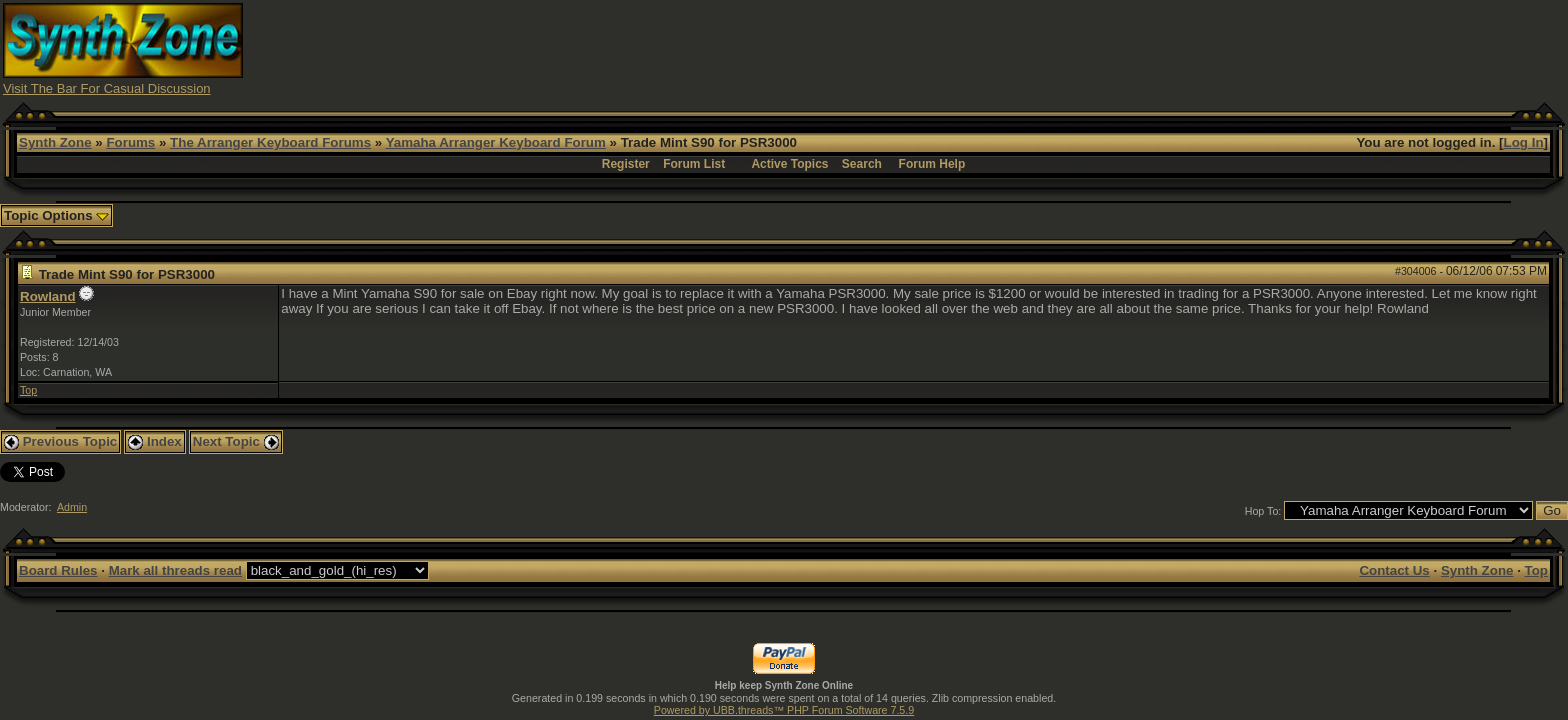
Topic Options (56, 215)
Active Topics (789, 164)
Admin (72, 507)
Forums (130, 142)
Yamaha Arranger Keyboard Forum (496, 142)
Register (626, 164)
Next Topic (236, 441)
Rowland (48, 296)
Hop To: (1263, 511)
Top (28, 390)
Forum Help (932, 164)
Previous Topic (60, 441)
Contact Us (1394, 570)
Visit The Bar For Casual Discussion (107, 88)
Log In (1524, 142)
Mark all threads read (175, 570)
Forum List (694, 164)
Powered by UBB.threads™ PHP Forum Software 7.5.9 (784, 710)
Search (862, 164)
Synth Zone (55, 142)
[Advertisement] (1176, 48)
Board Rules (58, 570)
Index (155, 441)
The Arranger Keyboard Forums (270, 142)
